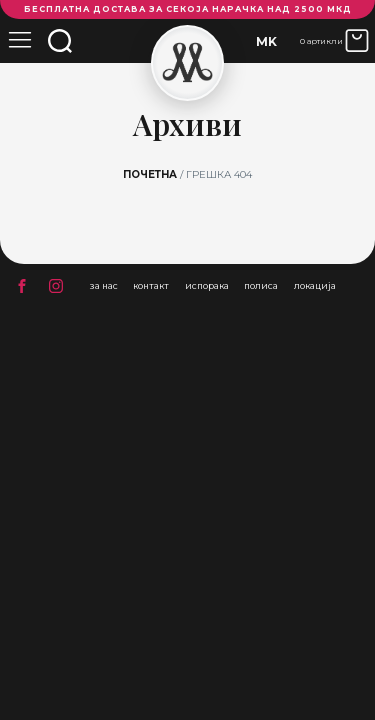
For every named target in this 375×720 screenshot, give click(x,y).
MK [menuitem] (266, 41)
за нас (104, 286)
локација (315, 286)
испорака (207, 286)
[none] (266, 41)
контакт (151, 286)
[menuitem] (266, 41)
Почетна (150, 174)
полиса (261, 286)
